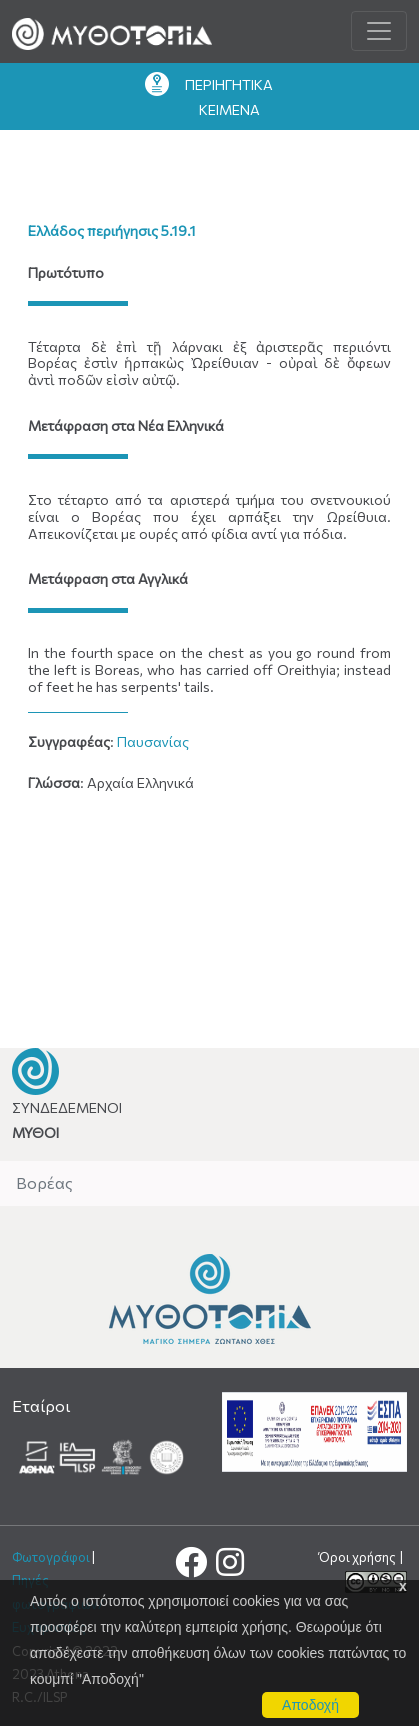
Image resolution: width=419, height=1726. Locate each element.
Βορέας (44, 1182)
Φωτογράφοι (51, 1557)
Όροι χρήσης (358, 1557)
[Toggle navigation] (379, 31)
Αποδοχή (310, 1705)
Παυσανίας (153, 741)
